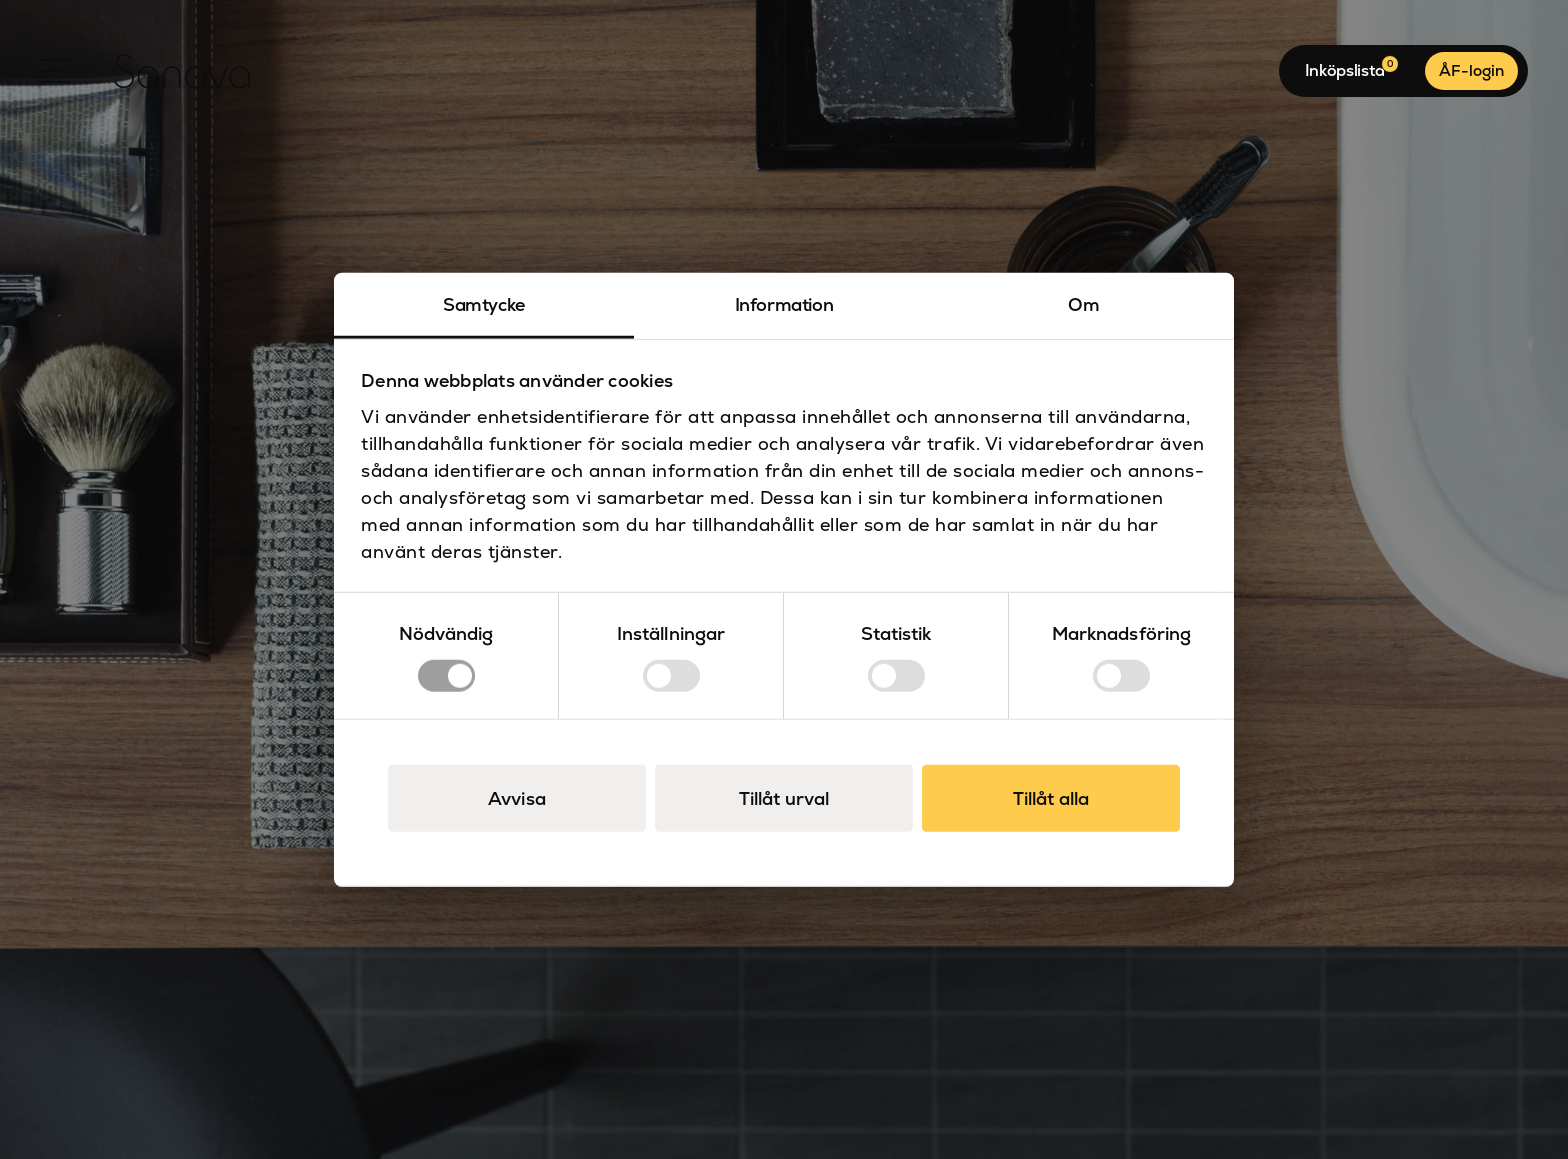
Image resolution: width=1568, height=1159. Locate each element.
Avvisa (517, 798)
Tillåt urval (784, 798)
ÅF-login (1471, 71)
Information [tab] (784, 303)
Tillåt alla (1051, 798)
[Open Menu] (55, 71)
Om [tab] (1083, 303)
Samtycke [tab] (484, 303)
